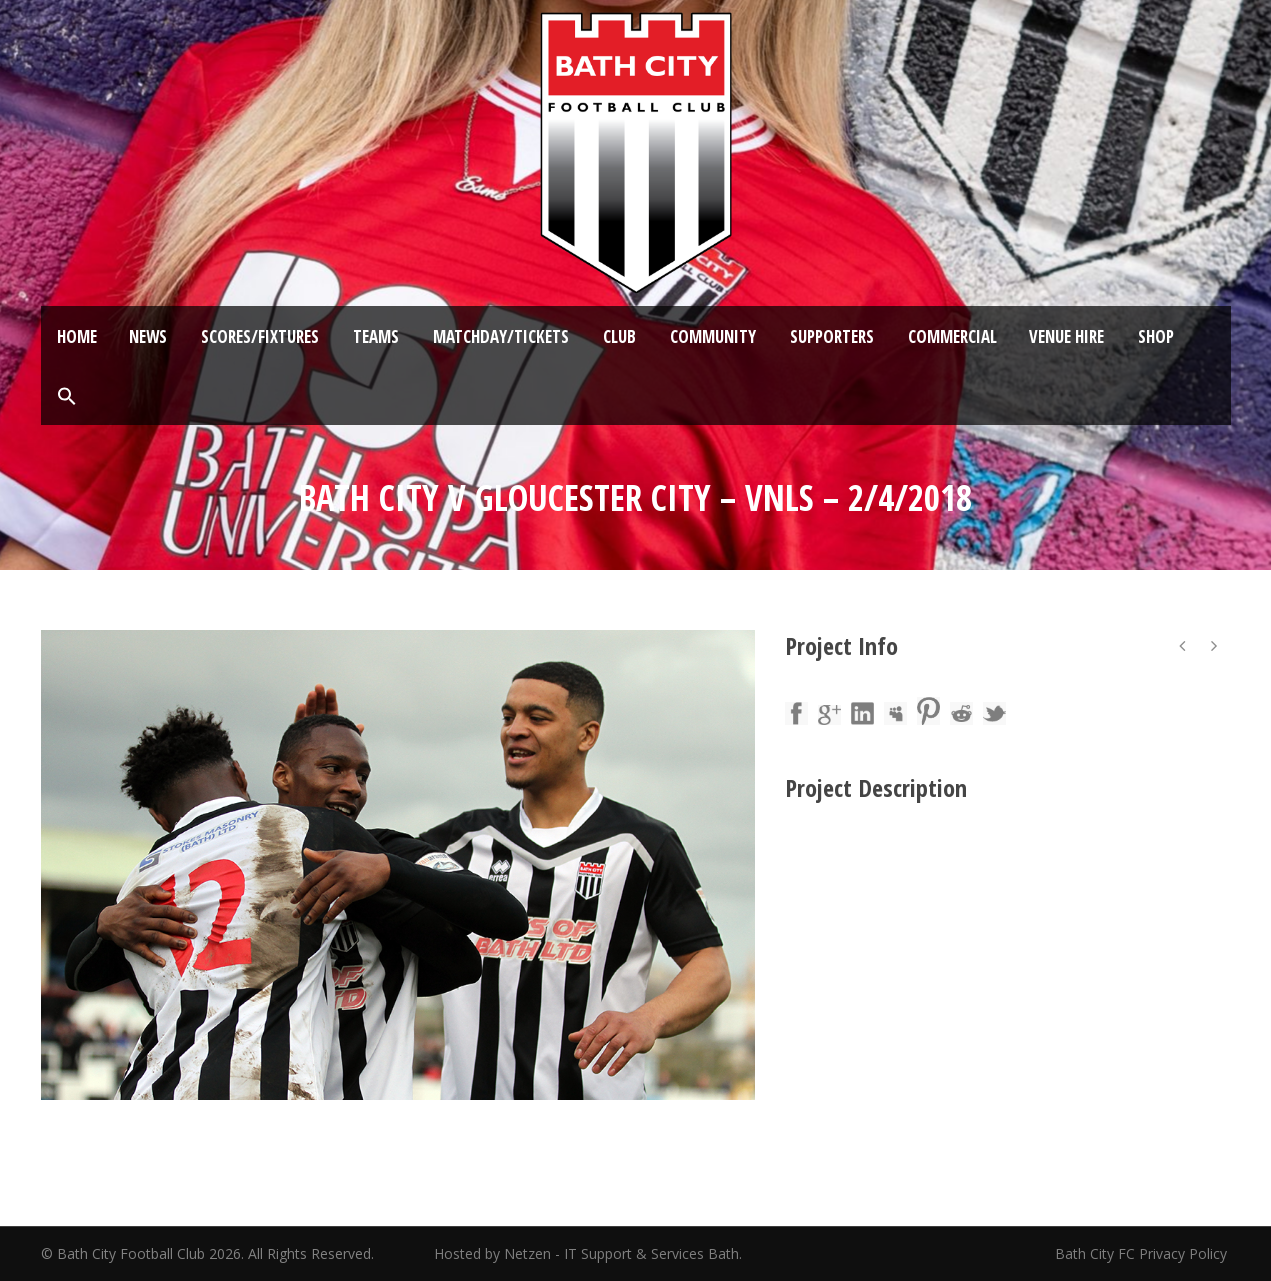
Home (77, 336)
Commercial (952, 336)
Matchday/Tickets (501, 336)
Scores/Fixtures (260, 336)
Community (713, 336)
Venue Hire (1066, 336)
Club (619, 336)
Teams (376, 336)
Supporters (832, 336)
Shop (1156, 336)
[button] (67, 397)
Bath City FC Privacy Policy (1143, 1253)
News (148, 336)
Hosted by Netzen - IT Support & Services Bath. (588, 1253)
